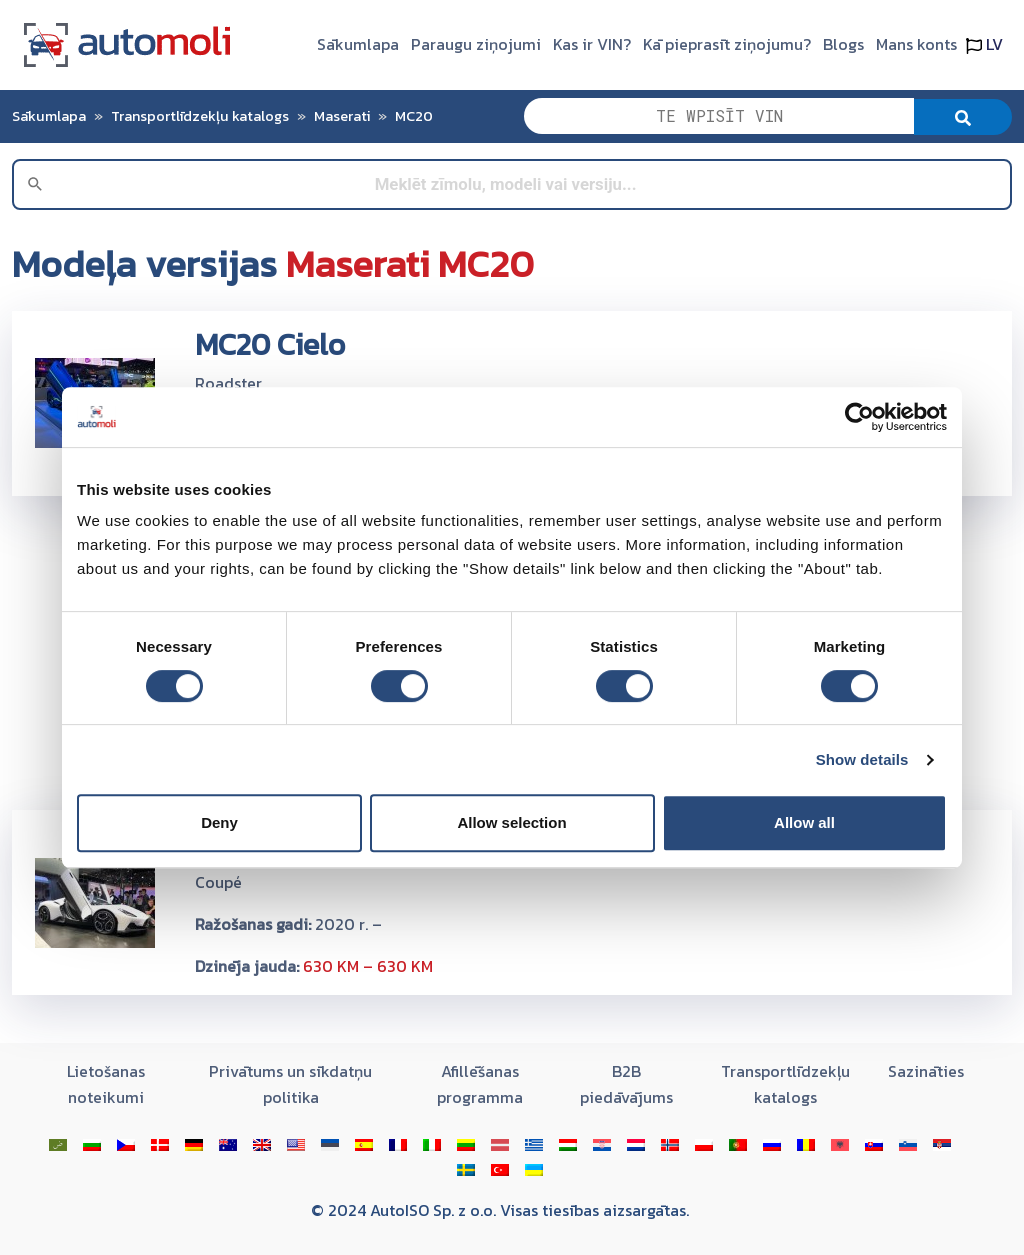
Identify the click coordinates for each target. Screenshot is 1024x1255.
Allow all (804, 822)
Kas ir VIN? (592, 44)
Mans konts (916, 44)
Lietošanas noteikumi (106, 1084)
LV (984, 44)
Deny (219, 822)
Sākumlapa (358, 44)
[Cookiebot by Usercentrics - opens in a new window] (859, 417)
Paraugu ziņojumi (476, 44)
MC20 (414, 116)
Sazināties (926, 1071)
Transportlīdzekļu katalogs (200, 116)
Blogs (843, 44)
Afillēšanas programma (480, 1084)
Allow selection (511, 822)
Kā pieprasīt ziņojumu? (727, 44)
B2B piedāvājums (626, 1084)
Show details (862, 759)
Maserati (342, 116)
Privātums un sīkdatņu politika (290, 1084)
